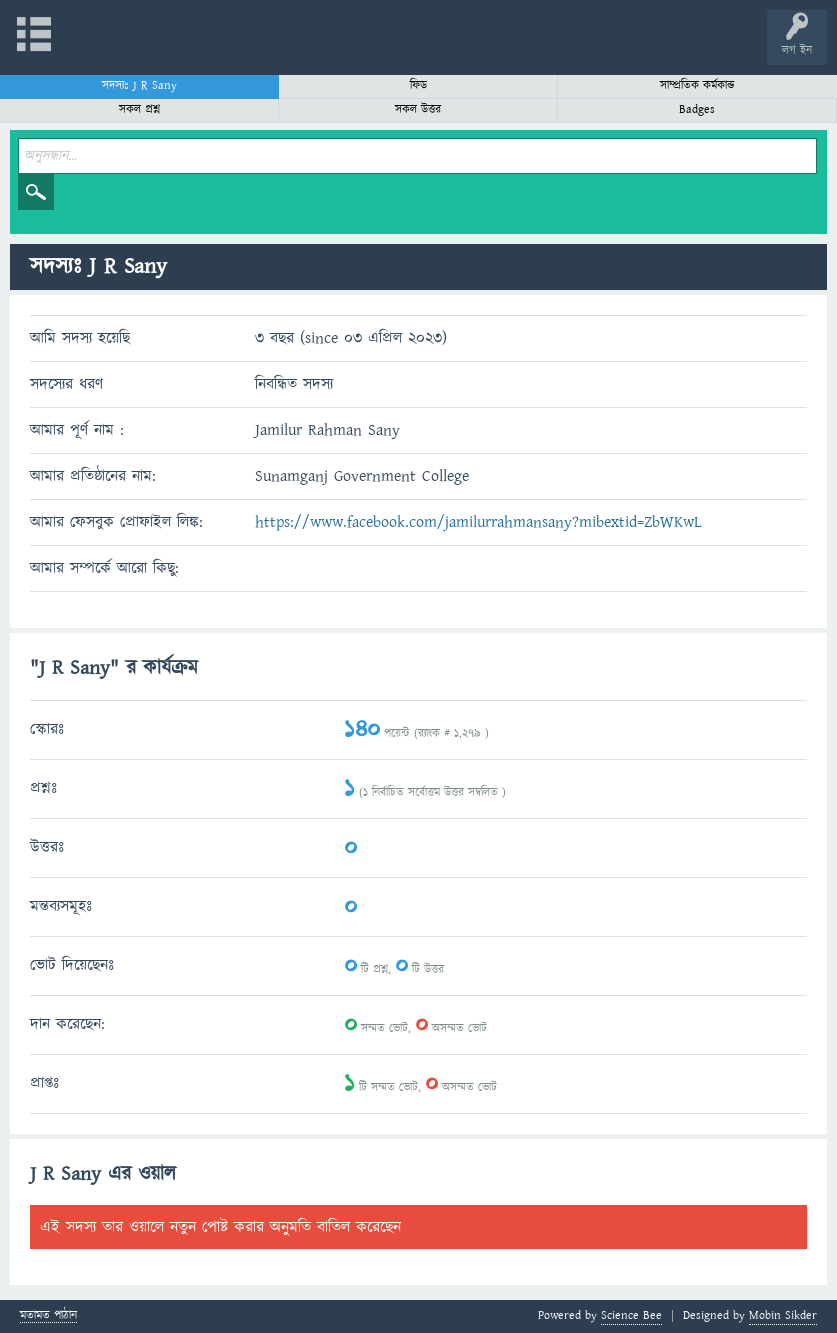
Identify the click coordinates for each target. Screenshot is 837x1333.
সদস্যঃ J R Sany (139, 85)
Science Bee (631, 1315)
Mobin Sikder (783, 1315)
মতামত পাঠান (48, 1316)
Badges (697, 109)
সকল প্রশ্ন (139, 109)
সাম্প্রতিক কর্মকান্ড (697, 85)
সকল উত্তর (418, 109)
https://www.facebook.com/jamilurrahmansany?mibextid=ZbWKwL (478, 522)
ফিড (418, 85)
